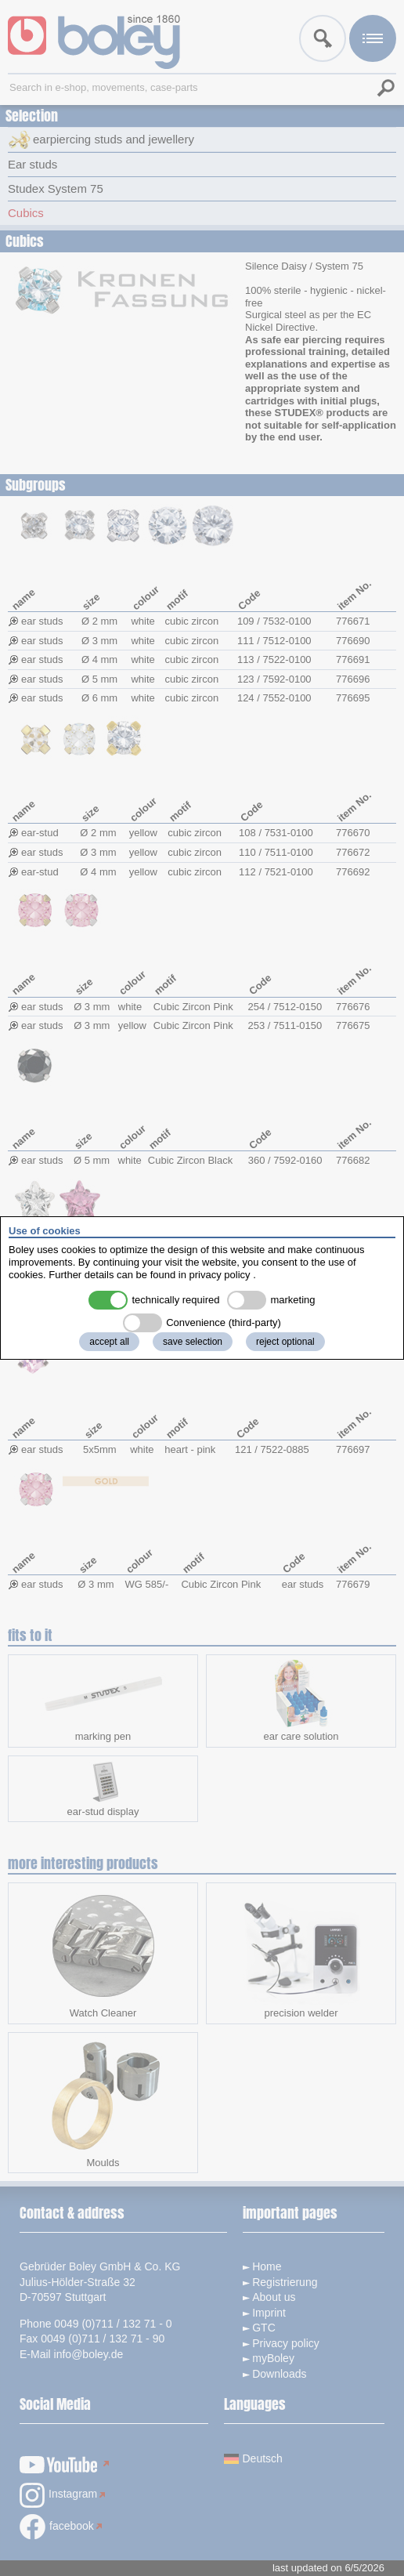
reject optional (285, 1341)
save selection (192, 1341)
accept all (109, 1341)
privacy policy (220, 1275)
